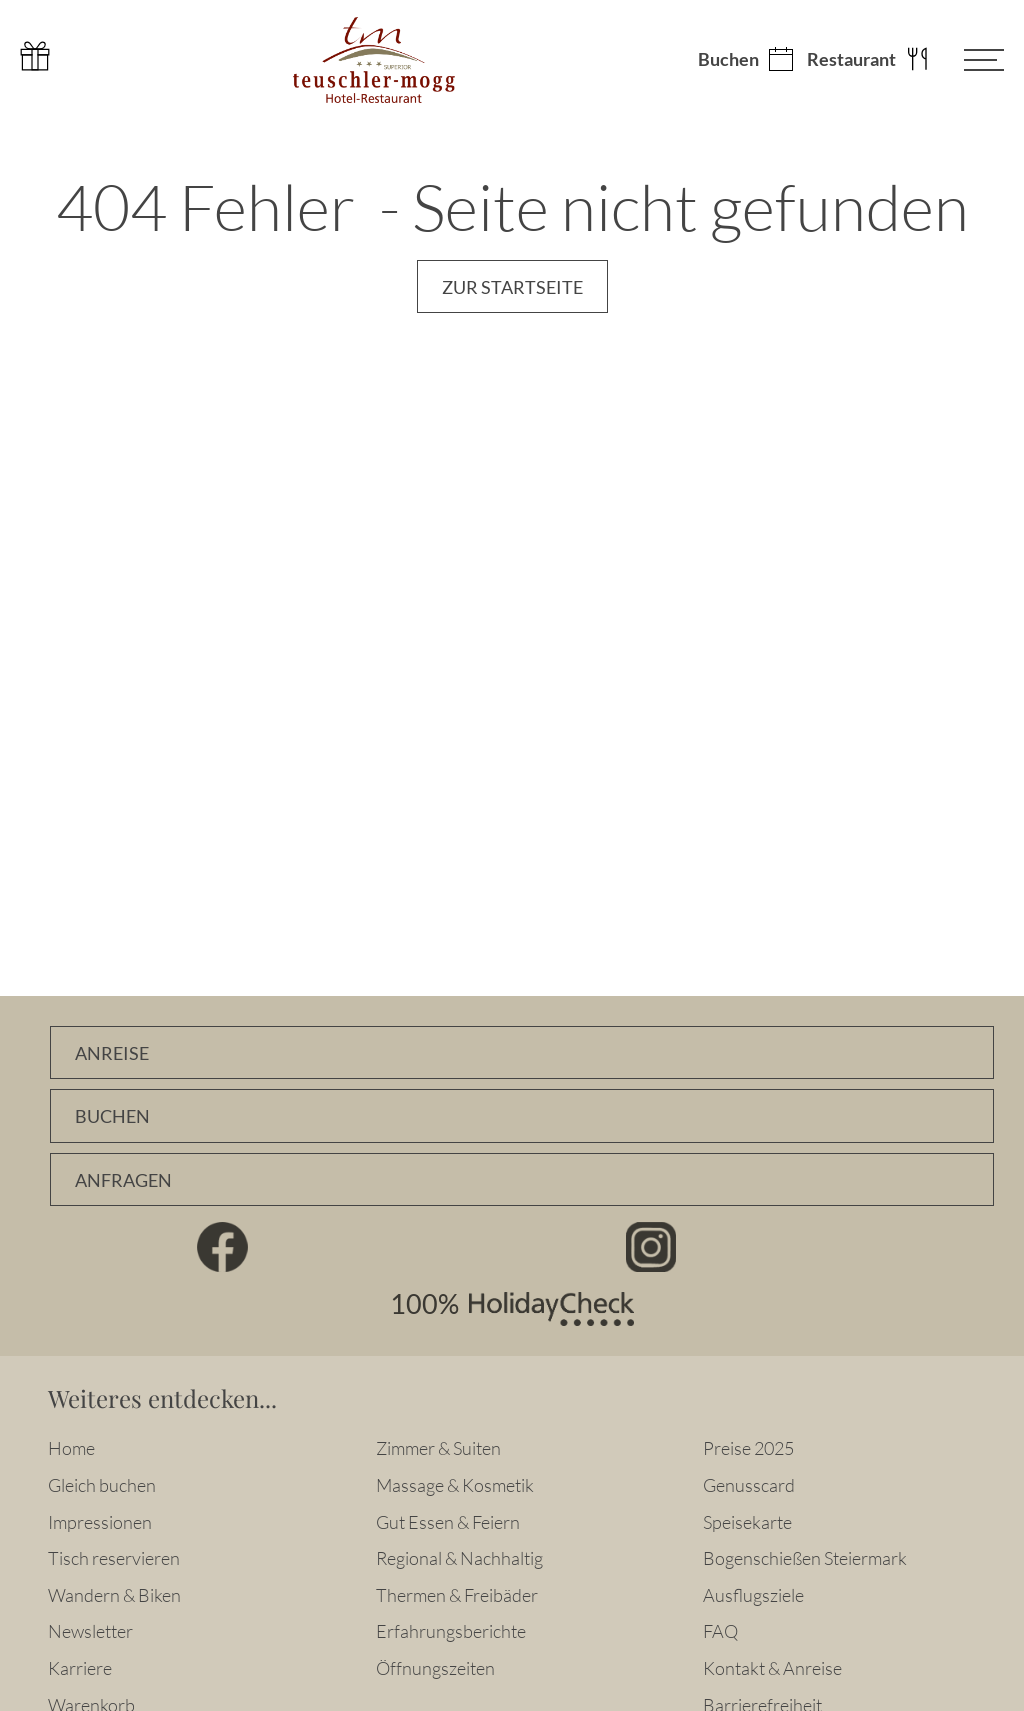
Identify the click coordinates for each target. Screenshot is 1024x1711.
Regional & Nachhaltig (459, 1558)
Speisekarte (747, 1522)
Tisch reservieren (114, 1558)
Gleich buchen (102, 1485)
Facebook (223, 1247)
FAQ (720, 1631)
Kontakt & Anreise (772, 1668)
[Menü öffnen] (969, 60)
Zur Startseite (512, 287)
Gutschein (35, 56)
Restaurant (851, 60)
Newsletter (90, 1631)
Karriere (80, 1668)
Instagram (652, 1247)
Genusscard (749, 1485)
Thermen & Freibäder (457, 1595)
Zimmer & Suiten (438, 1448)
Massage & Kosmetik (455, 1485)
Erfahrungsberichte (451, 1631)
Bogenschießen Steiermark (805, 1558)
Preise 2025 (748, 1448)
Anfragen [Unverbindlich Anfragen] (123, 1180)
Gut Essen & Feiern (448, 1522)
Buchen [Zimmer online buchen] (112, 1116)
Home (71, 1448)
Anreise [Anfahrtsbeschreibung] (112, 1053)
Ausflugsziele (753, 1595)
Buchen (728, 60)
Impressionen (100, 1522)
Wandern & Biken (114, 1595)
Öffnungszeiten (435, 1668)
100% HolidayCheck (512, 1309)
